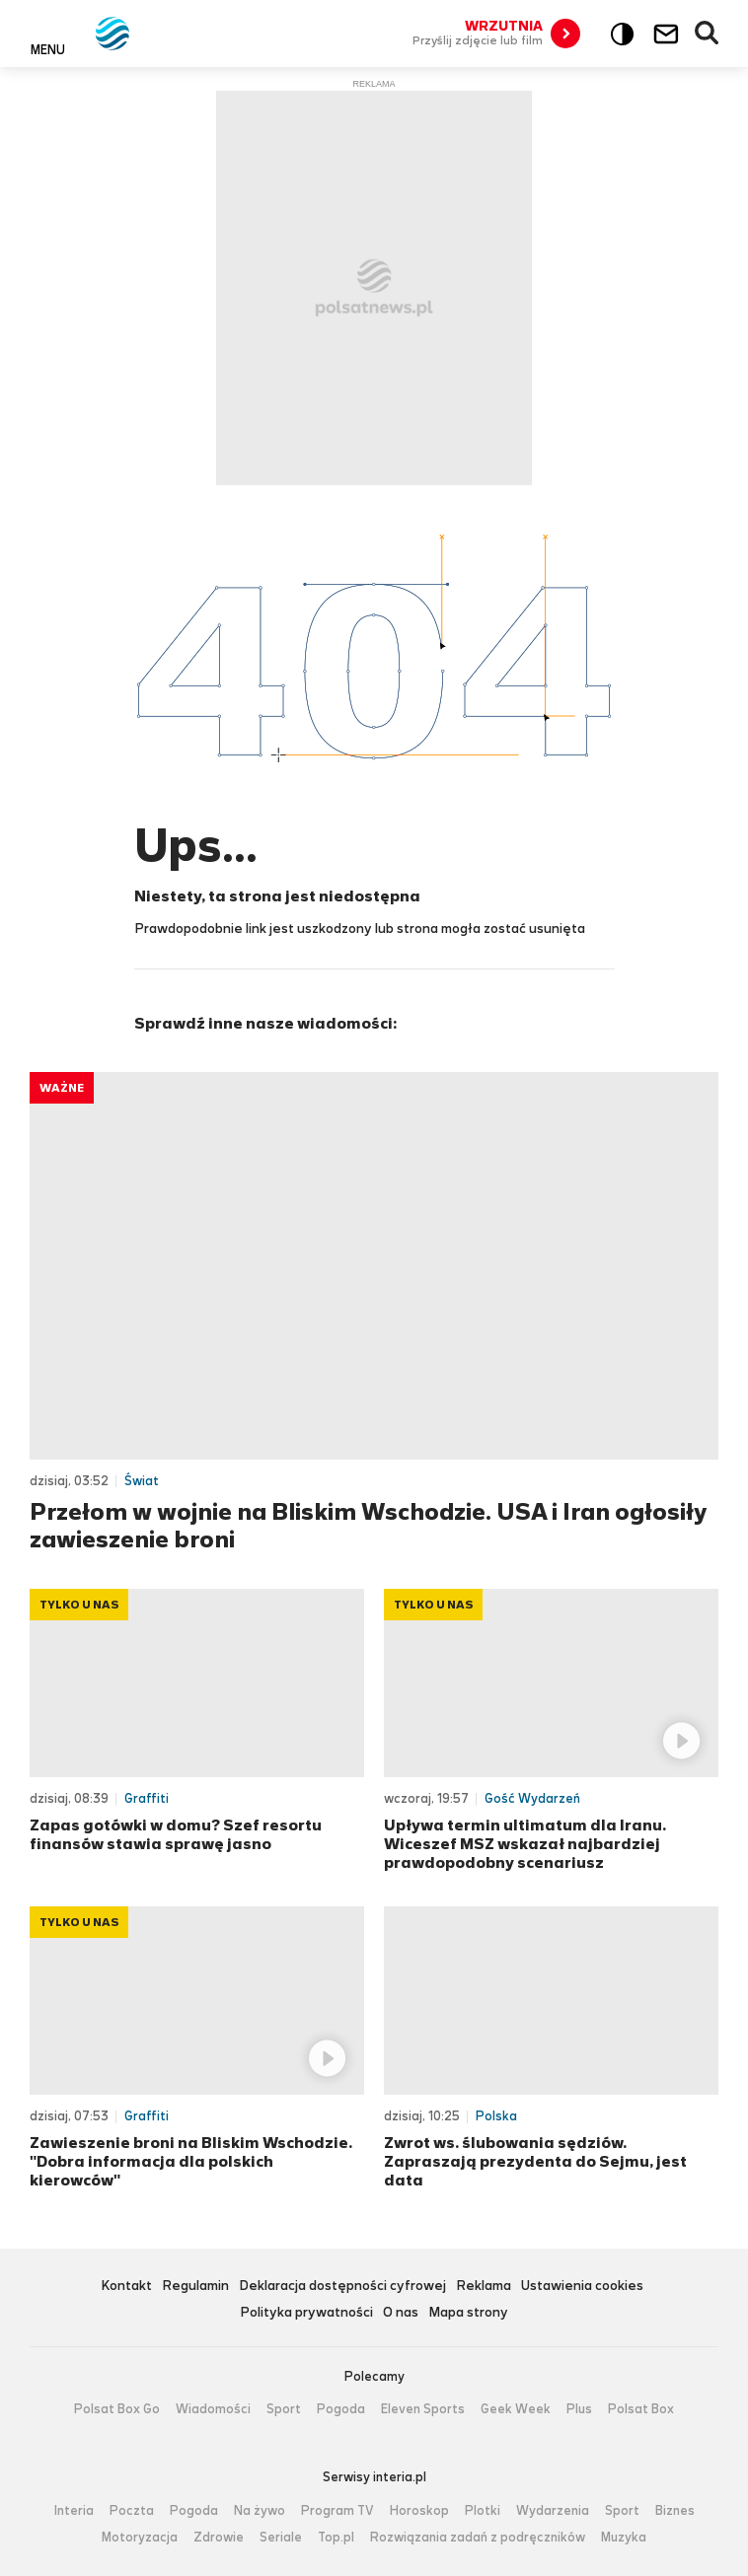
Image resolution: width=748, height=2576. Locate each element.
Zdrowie (218, 2537)
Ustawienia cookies (582, 2286)
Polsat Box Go (117, 2409)
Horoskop (419, 2511)
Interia (74, 2511)
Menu (48, 49)
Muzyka (623, 2537)
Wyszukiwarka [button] (707, 33)
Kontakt (126, 2286)
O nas (400, 2313)
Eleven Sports (423, 2409)
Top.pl (336, 2537)
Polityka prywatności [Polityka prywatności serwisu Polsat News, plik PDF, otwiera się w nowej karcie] (306, 2313)
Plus (579, 2409)
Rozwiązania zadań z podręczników (477, 2537)
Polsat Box (641, 2409)
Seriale (281, 2537)
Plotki (482, 2511)
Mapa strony (468, 2313)
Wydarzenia (552, 2511)
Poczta (132, 2511)
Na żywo (259, 2511)
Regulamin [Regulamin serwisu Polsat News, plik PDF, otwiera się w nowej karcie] (195, 2286)
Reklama (483, 2286)
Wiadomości (213, 2409)
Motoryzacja (140, 2537)
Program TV (337, 2511)
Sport (283, 2409)
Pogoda (341, 2409)
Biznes (675, 2511)
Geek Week (516, 2409)
